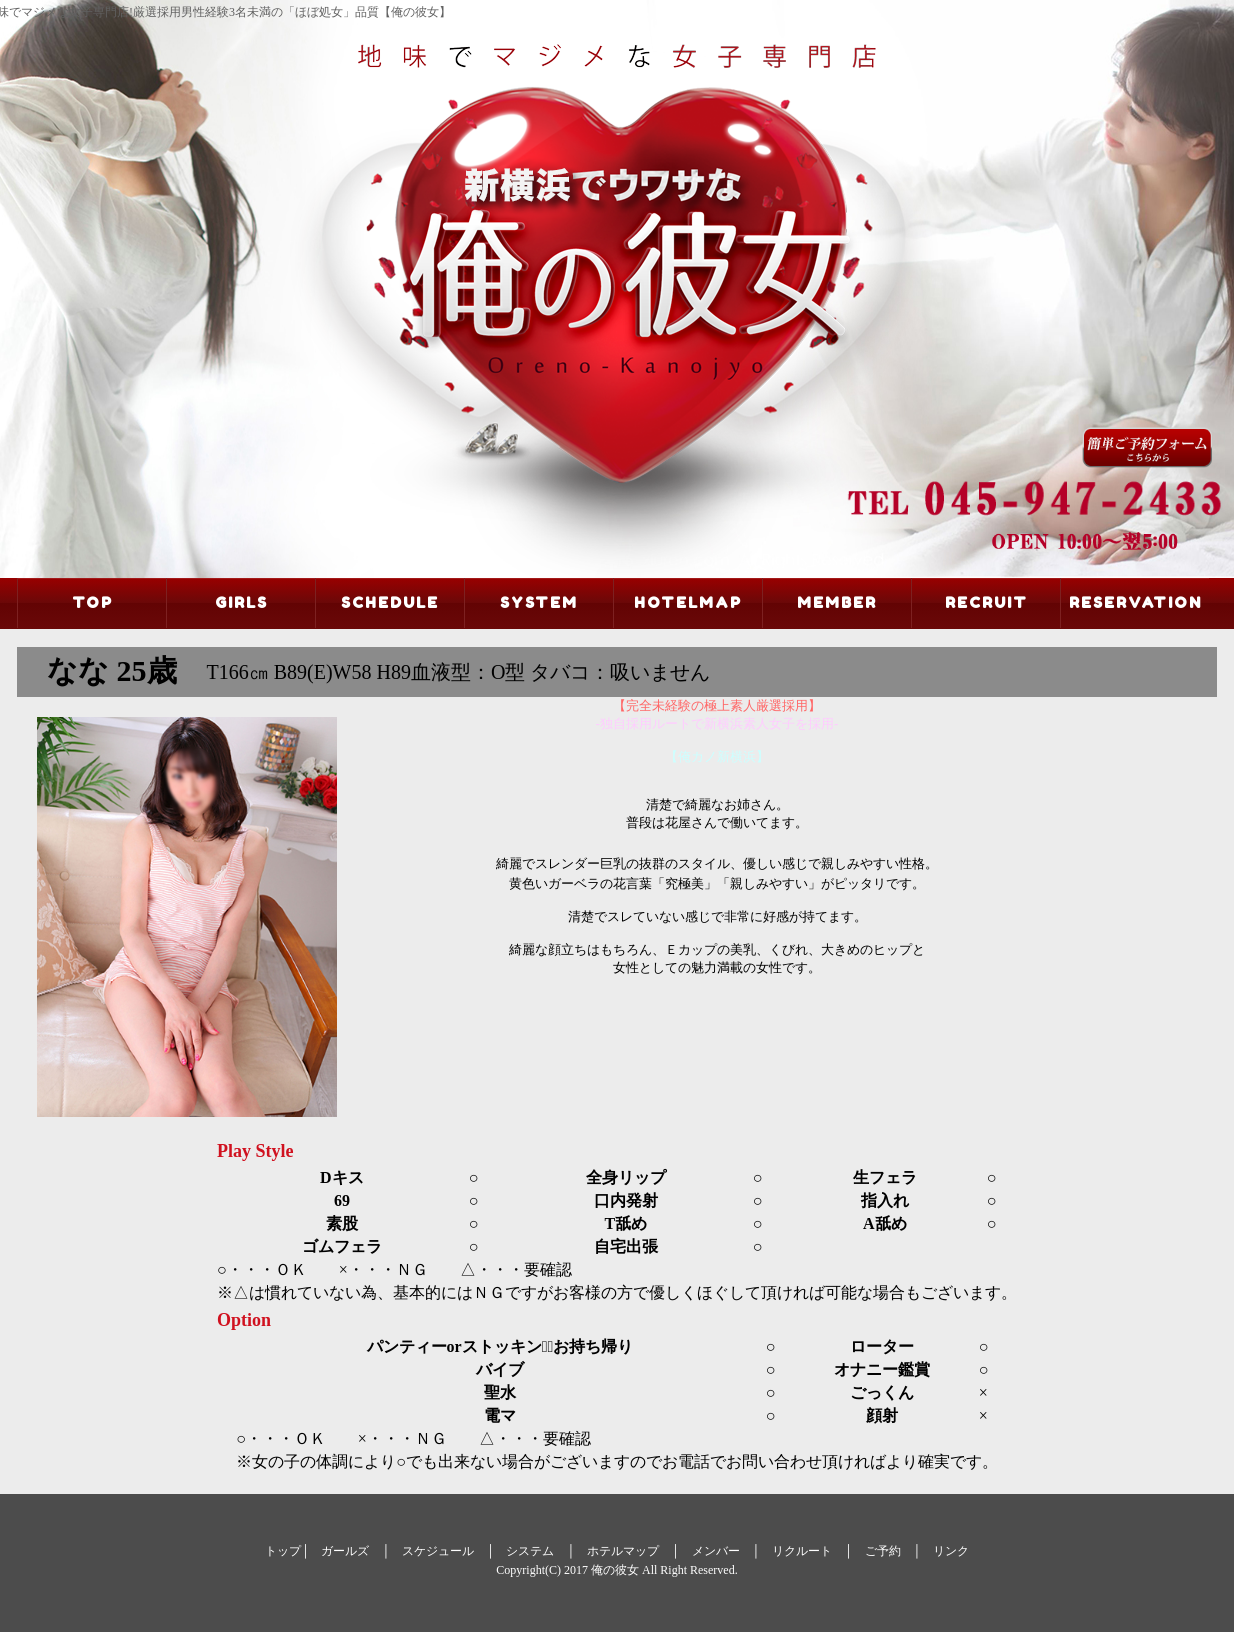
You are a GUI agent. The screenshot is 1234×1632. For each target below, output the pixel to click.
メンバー (716, 1551)
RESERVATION (1135, 602)
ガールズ (345, 1551)
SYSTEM (539, 602)
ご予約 (883, 1551)
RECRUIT (986, 602)
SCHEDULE (390, 602)
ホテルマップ (623, 1551)
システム (530, 1551)
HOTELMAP (688, 602)
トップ (283, 1551)
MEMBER (837, 602)
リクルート (802, 1551)
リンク (951, 1551)
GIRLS (241, 602)
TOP (92, 602)
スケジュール (438, 1551)
